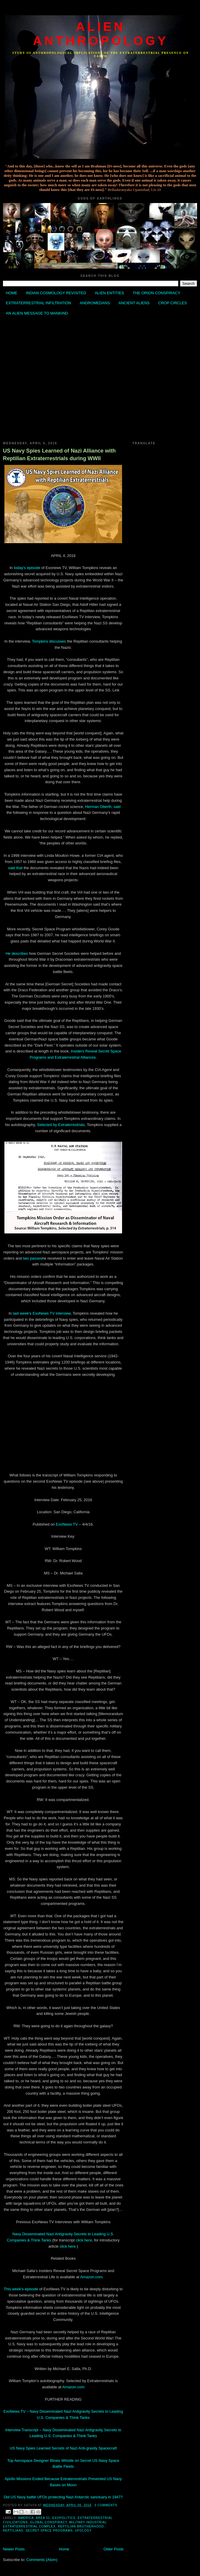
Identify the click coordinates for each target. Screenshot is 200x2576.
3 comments (105, 2505)
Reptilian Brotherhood (81, 2526)
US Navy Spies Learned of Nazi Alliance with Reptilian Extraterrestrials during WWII (59, 454)
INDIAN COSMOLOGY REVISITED (56, 293)
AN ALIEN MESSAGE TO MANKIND (37, 313)
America (26, 2518)
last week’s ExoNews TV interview (42, 1313)
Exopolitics (64, 2518)
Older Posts (114, 2549)
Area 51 (43, 2518)
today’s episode (27, 568)
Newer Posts (14, 2549)
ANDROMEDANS (95, 303)
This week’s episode (21, 2289)
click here (84, 2240)
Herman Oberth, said (103, 806)
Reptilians (13, 2530)
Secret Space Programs (49, 2530)
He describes (17, 953)
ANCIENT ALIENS (134, 303)
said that (15, 868)
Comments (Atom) (41, 2559)
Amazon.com (91, 2277)
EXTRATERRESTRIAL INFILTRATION (38, 303)
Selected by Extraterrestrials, (61, 1124)
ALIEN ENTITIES (109, 293)
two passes (32, 1258)
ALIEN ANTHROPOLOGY (100, 34)
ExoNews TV (67, 1524)
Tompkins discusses (49, 641)
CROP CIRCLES (172, 303)
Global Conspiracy (48, 2522)
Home (64, 2549)
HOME (11, 293)
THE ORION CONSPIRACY (156, 293)
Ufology (83, 2530)
